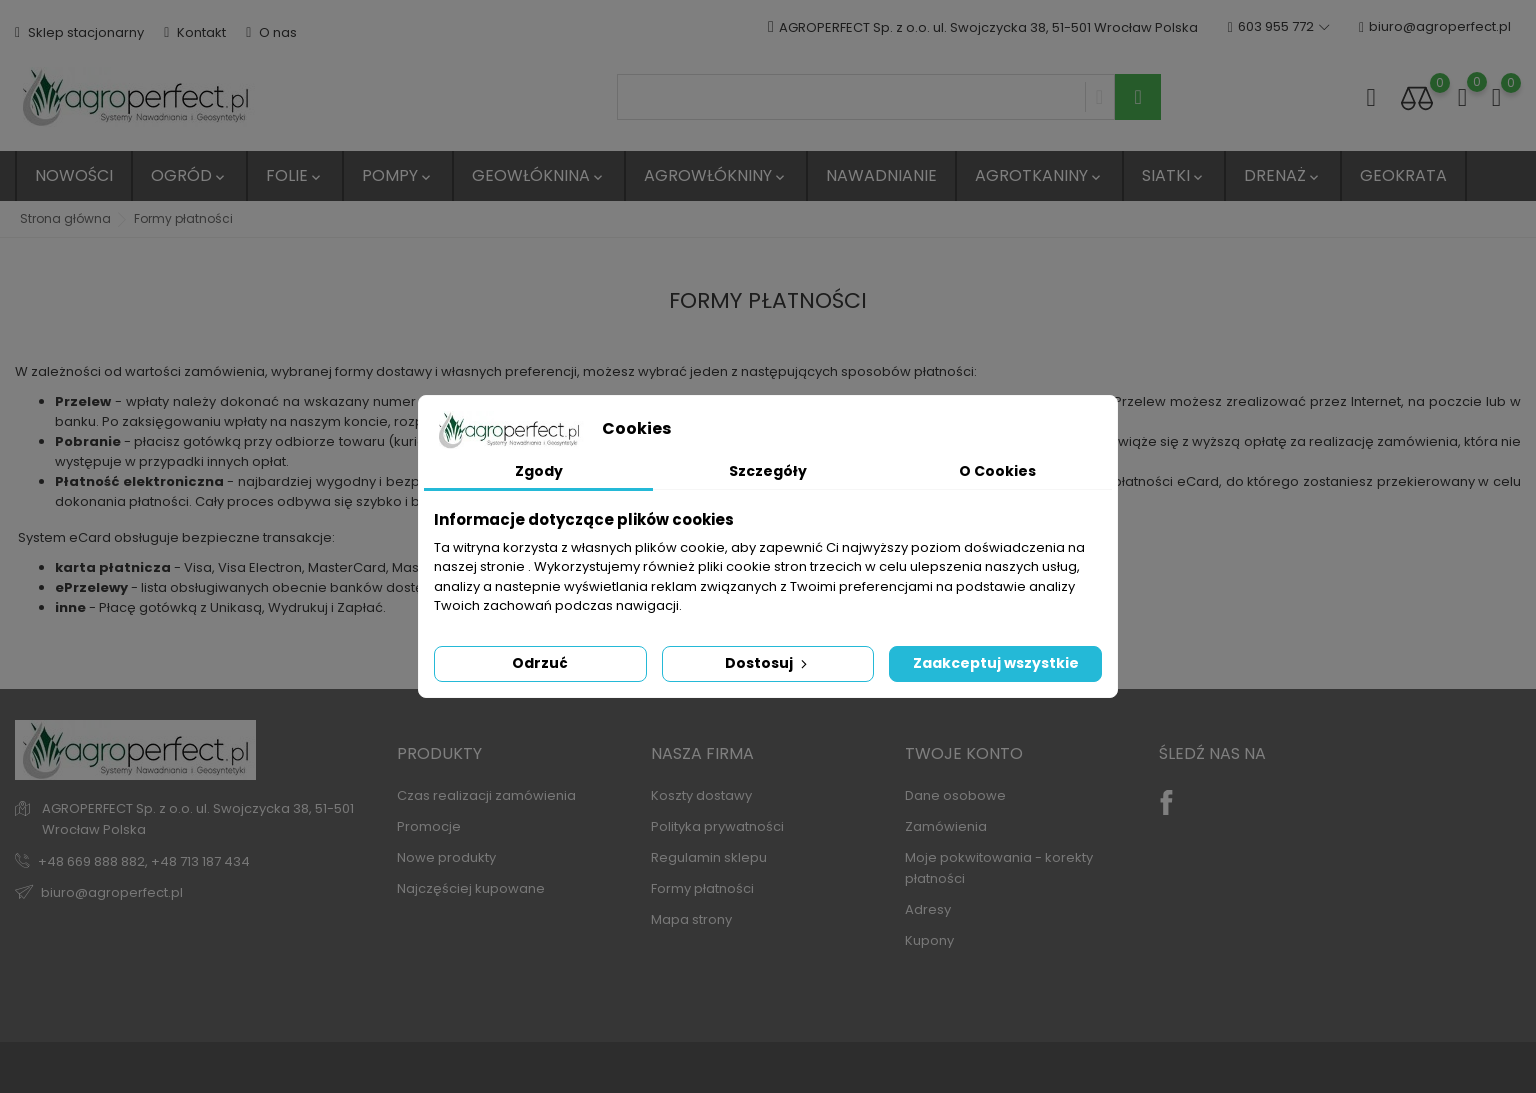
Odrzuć (540, 663)
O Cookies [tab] (997, 471)
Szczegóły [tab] (768, 471)
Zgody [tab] (539, 471)
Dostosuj (768, 663)
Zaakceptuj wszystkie (996, 663)
